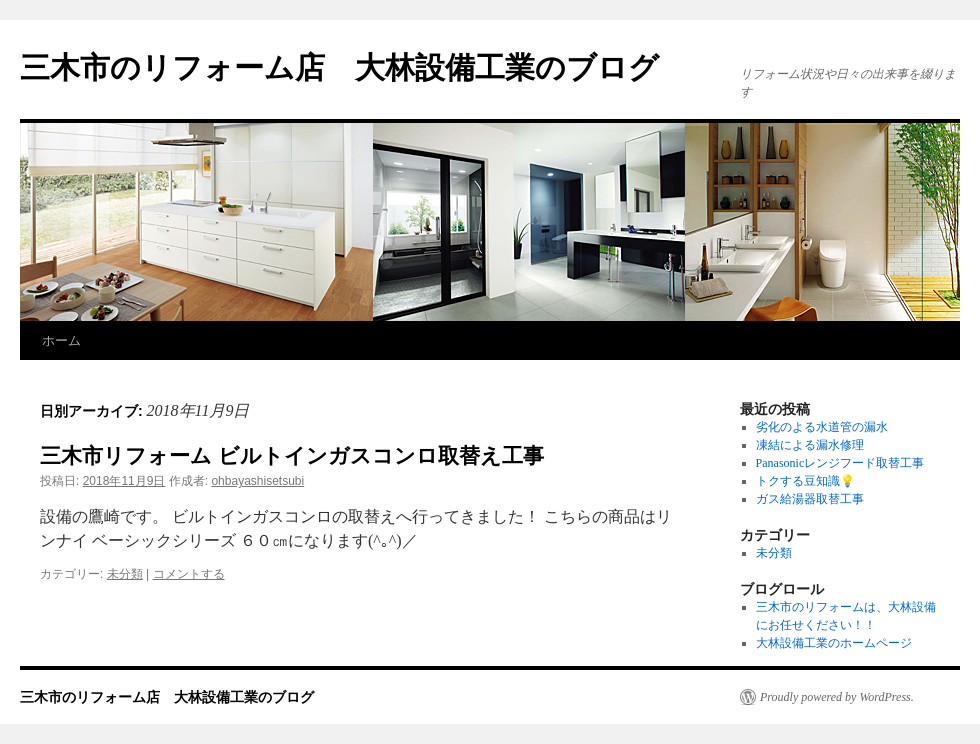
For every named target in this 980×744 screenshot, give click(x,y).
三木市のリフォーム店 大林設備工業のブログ (339, 67)
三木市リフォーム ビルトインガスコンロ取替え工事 (292, 455)
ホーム (61, 340)
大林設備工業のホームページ (834, 643)
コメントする (189, 574)
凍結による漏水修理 (810, 445)
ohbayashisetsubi (257, 481)
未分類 (125, 574)
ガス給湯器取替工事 (810, 499)
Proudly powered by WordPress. (837, 697)
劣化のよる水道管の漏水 (822, 427)
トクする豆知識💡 (805, 481)
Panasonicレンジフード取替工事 (840, 463)
